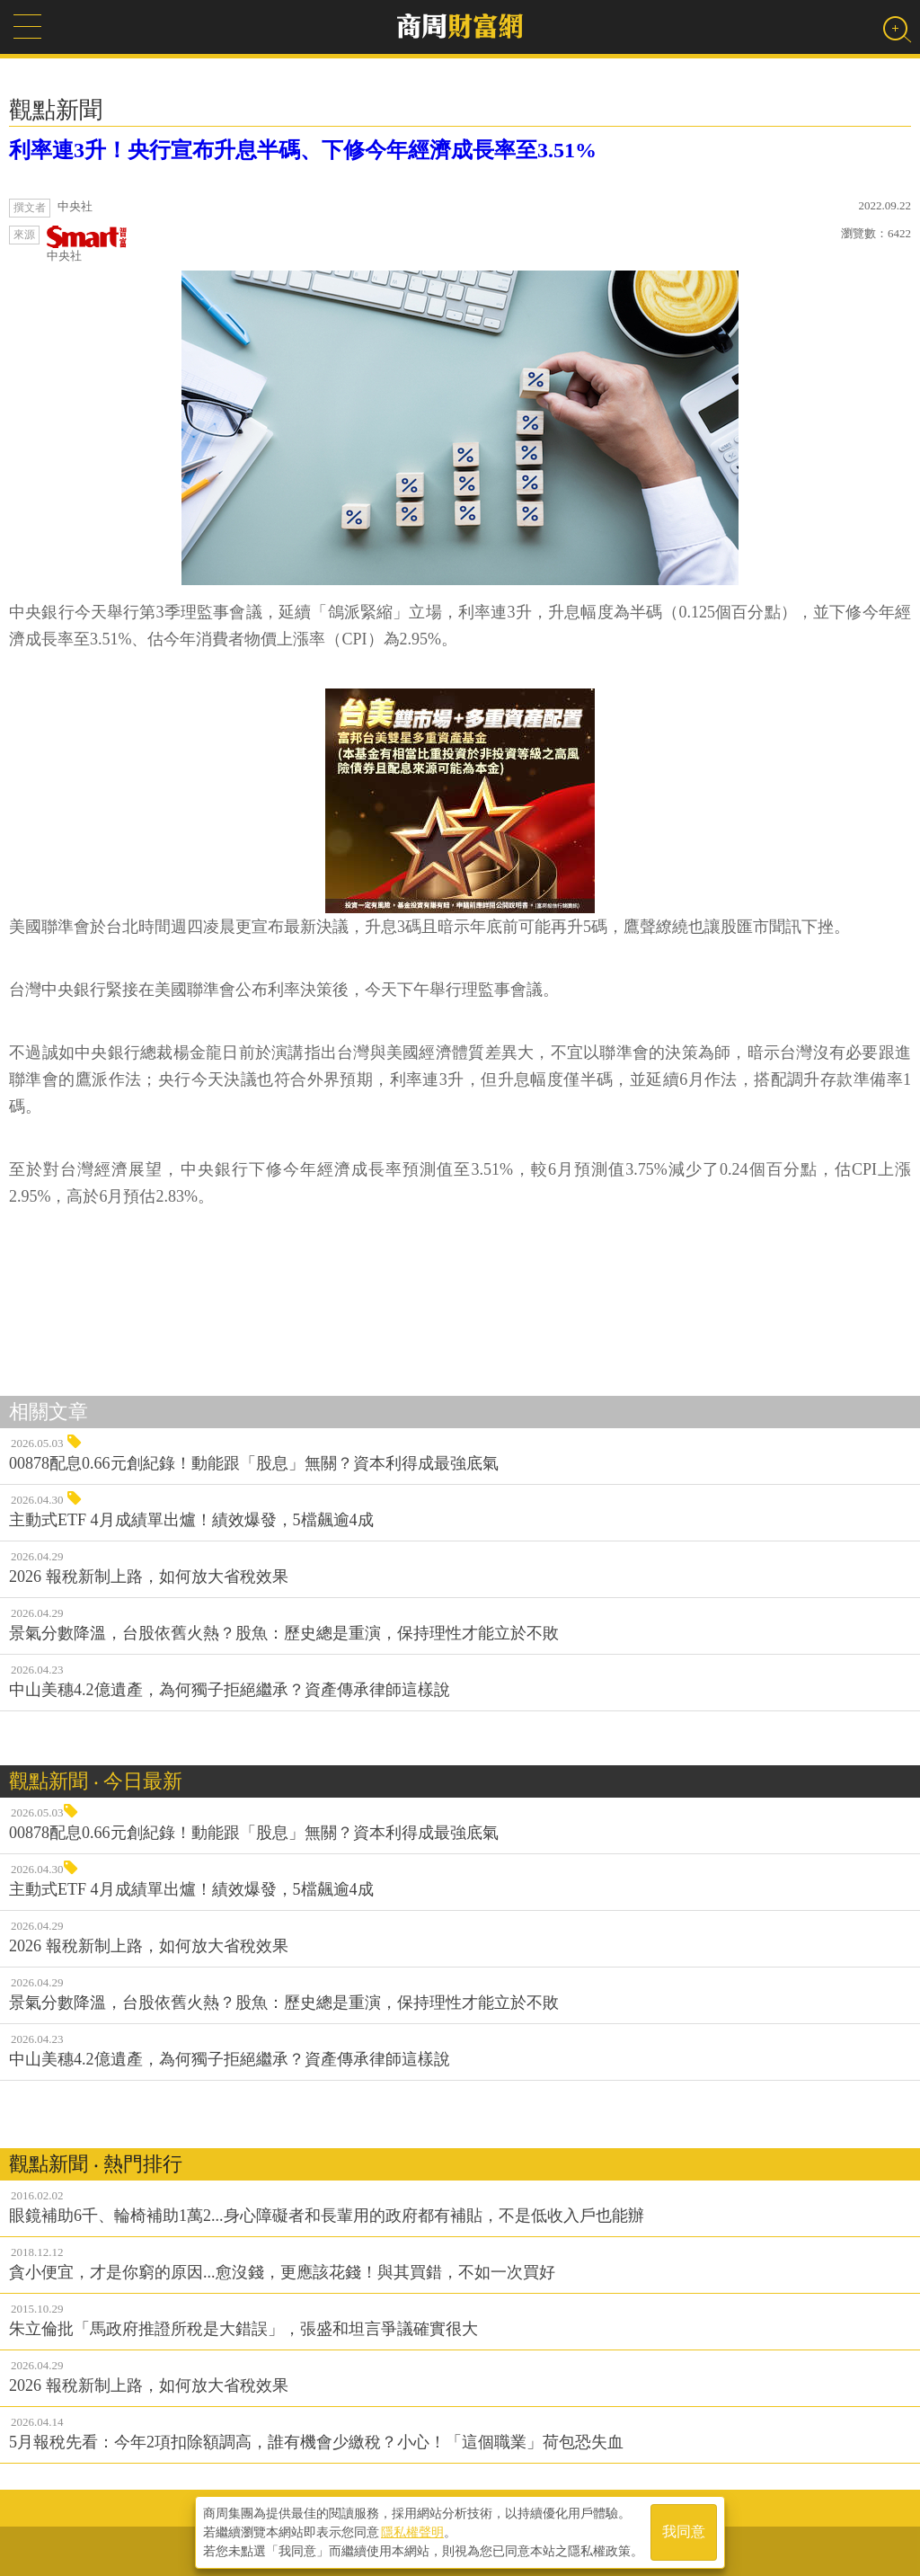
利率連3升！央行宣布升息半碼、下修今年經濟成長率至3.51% (303, 150)
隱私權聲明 (412, 2532)
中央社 (87, 244)
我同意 (683, 2532)
